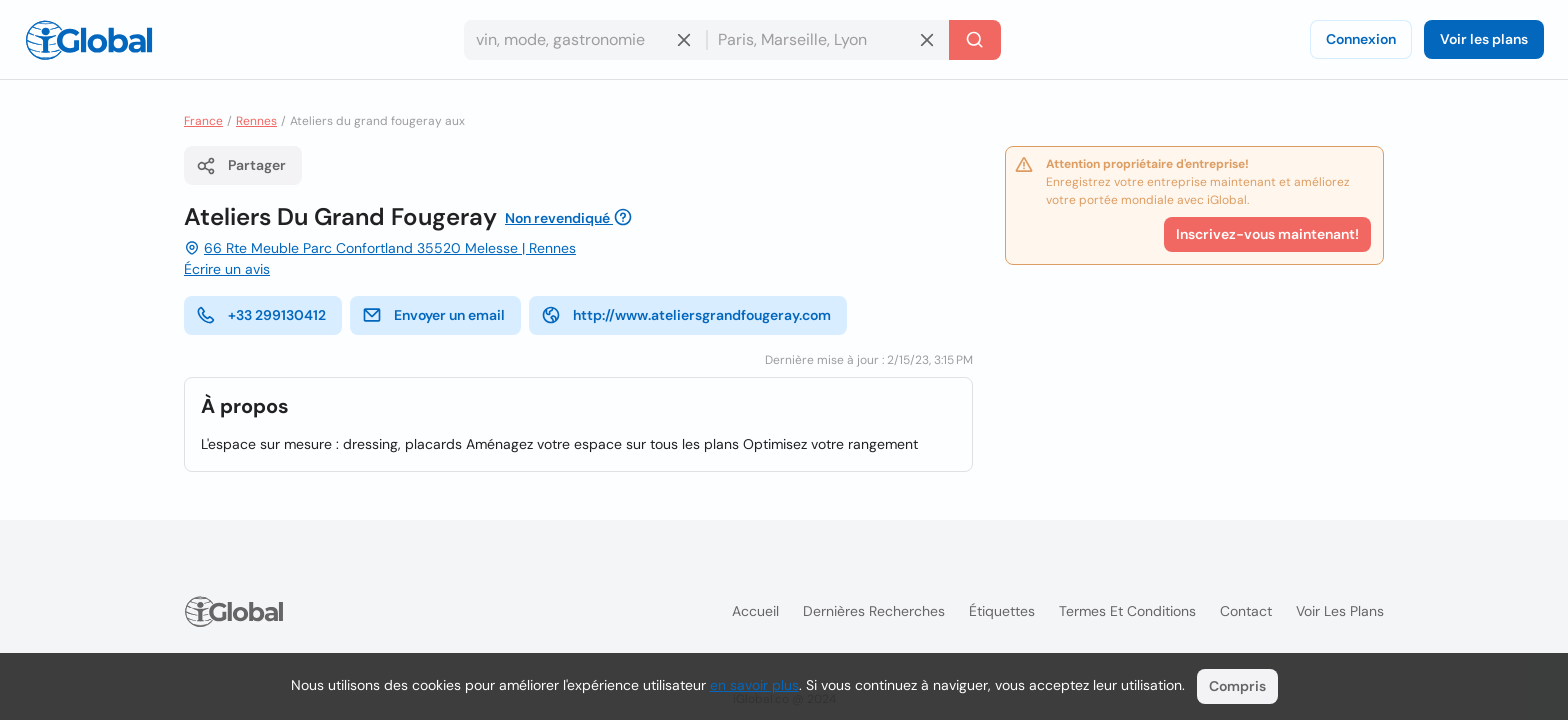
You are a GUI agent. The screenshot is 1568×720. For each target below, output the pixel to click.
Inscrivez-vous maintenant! (1267, 234)
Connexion (1361, 39)
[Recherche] (975, 40)
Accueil (755, 611)
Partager (241, 166)
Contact (1246, 611)
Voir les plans (1484, 39)
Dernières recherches (874, 611)
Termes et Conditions (1127, 611)
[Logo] (89, 40)
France (203, 121)
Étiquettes (1002, 611)
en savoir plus (754, 685)
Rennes (256, 121)
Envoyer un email (433, 315)
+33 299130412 (261, 315)
